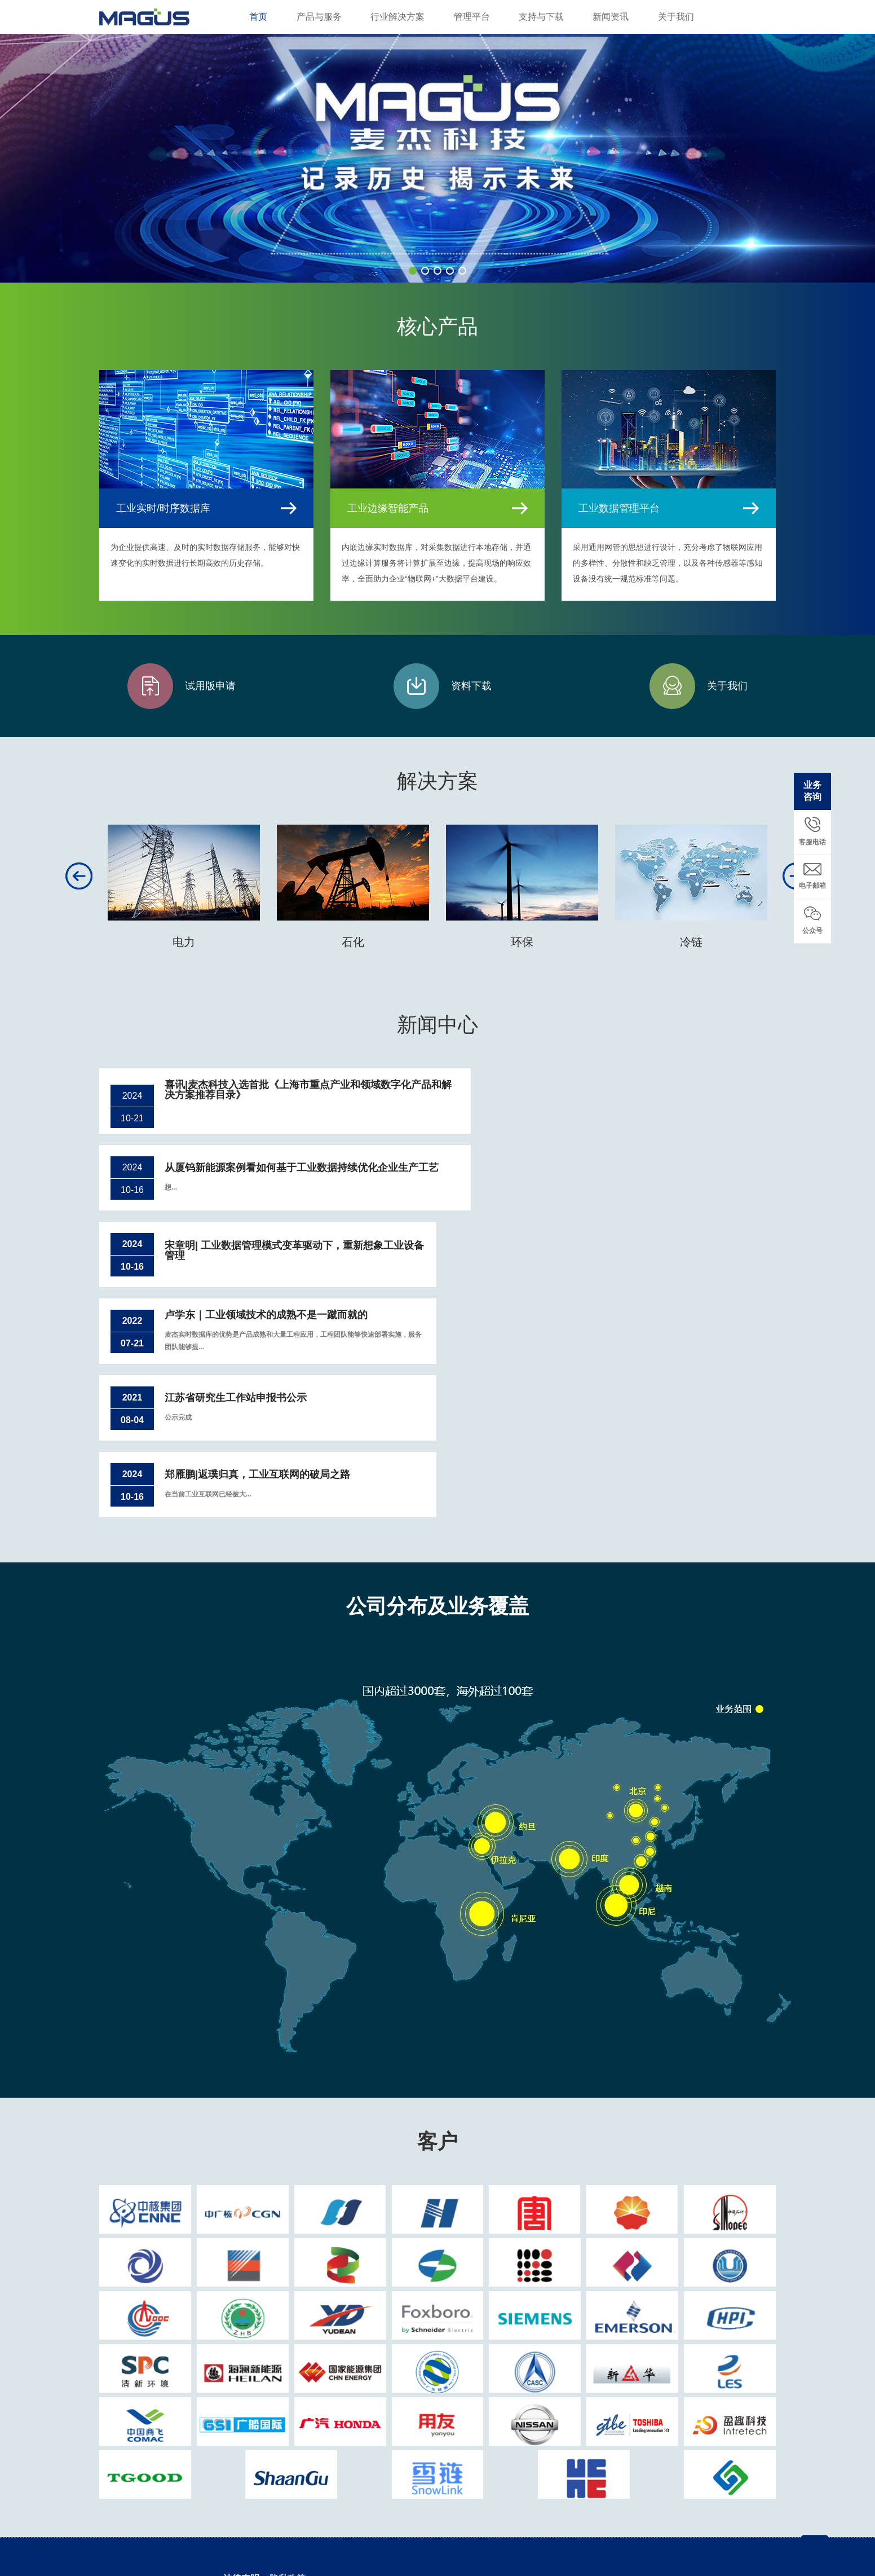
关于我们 (676, 16)
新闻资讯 (611, 16)
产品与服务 (319, 16)
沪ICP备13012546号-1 (402, 2532)
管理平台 (472, 16)
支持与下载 (541, 16)
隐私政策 (287, 2459)
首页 (258, 16)
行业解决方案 (397, 16)
